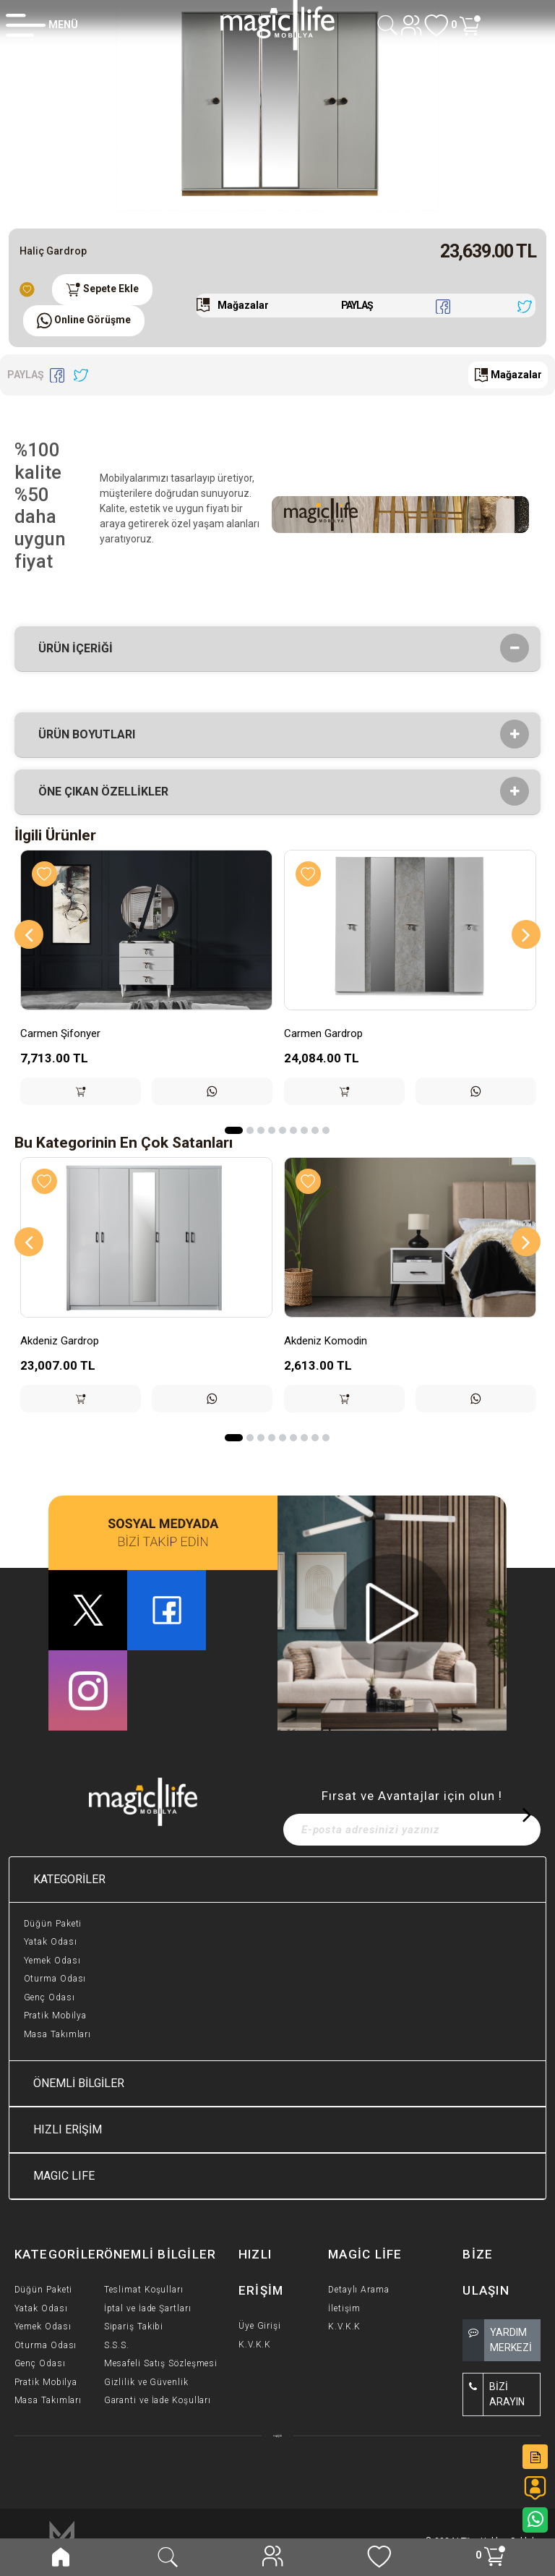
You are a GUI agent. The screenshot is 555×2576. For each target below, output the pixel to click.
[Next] (526, 934)
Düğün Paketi (53, 1924)
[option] (277, 108)
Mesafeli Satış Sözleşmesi (161, 2363)
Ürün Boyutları (91, 735)
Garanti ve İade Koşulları (158, 2400)
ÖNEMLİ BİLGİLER (78, 2083)
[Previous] (28, 934)
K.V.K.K (254, 2345)
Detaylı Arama (359, 2290)
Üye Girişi (259, 2326)
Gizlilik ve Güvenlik (146, 2382)
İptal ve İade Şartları (148, 2308)
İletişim (344, 2308)
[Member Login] (42, 24)
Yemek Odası (52, 1961)
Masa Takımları (58, 2034)
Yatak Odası (50, 1942)
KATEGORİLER (69, 1879)
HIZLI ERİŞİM (67, 2129)
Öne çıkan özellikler (108, 792)
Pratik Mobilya (55, 2015)
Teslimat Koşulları (144, 2290)
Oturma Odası (55, 1979)
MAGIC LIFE (64, 2176)
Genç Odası (49, 1997)
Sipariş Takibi (134, 2326)
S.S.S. (116, 2345)
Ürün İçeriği (80, 648)
